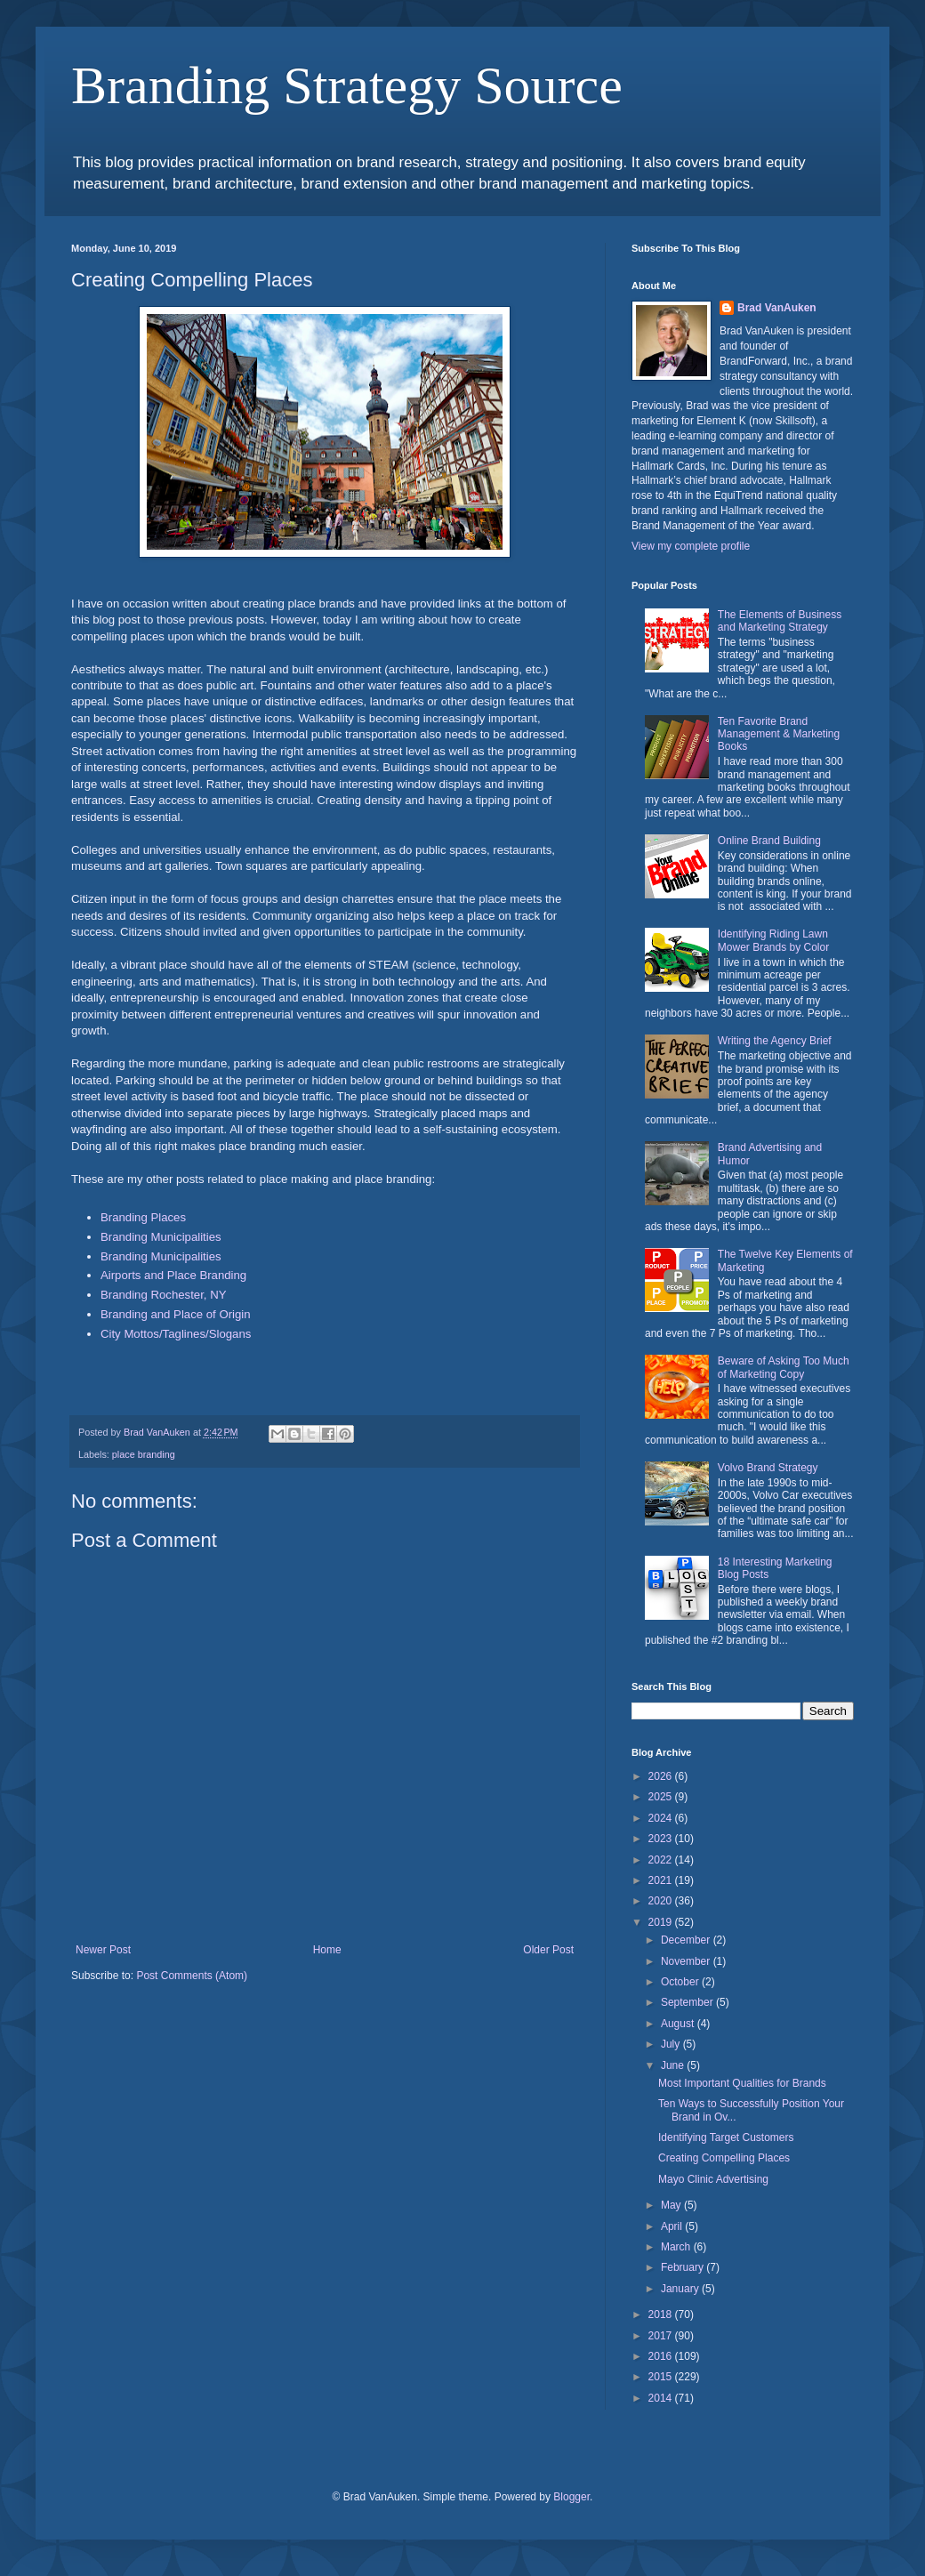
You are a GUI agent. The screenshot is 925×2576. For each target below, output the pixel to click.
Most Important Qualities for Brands (742, 2083)
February (683, 2267)
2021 (661, 1880)
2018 (661, 2314)
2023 (661, 1838)
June (674, 2065)
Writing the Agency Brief (775, 1040)
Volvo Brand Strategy (768, 1467)
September (688, 2002)
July (672, 2044)
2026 (661, 1776)
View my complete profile (690, 546)
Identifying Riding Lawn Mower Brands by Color (773, 940)
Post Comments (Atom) (191, 1975)
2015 (661, 2377)
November (687, 1961)
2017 (661, 2336)
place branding (143, 1454)
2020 (661, 1901)
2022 (661, 1860)
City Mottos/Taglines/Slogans (176, 1333)
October (681, 1982)
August (679, 2023)
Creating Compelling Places (724, 2158)
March (677, 2247)
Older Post (548, 1950)
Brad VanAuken (776, 308)
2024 (661, 1818)
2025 (661, 1797)
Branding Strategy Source (347, 85)
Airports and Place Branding (173, 1275)
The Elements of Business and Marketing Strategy (779, 620)
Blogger (571, 2497)
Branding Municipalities (161, 1237)
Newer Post (103, 1950)
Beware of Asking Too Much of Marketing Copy (783, 1367)
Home (327, 1950)
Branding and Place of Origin (176, 1314)
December (687, 1940)
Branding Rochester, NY (163, 1294)
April (673, 2226)
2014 (661, 2398)
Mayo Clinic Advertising (713, 2179)
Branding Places (143, 1217)
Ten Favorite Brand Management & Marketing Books (779, 734)
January (681, 2288)
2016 (661, 2356)
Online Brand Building (769, 840)
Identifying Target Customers (726, 2137)
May (672, 2205)
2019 (661, 1922)
